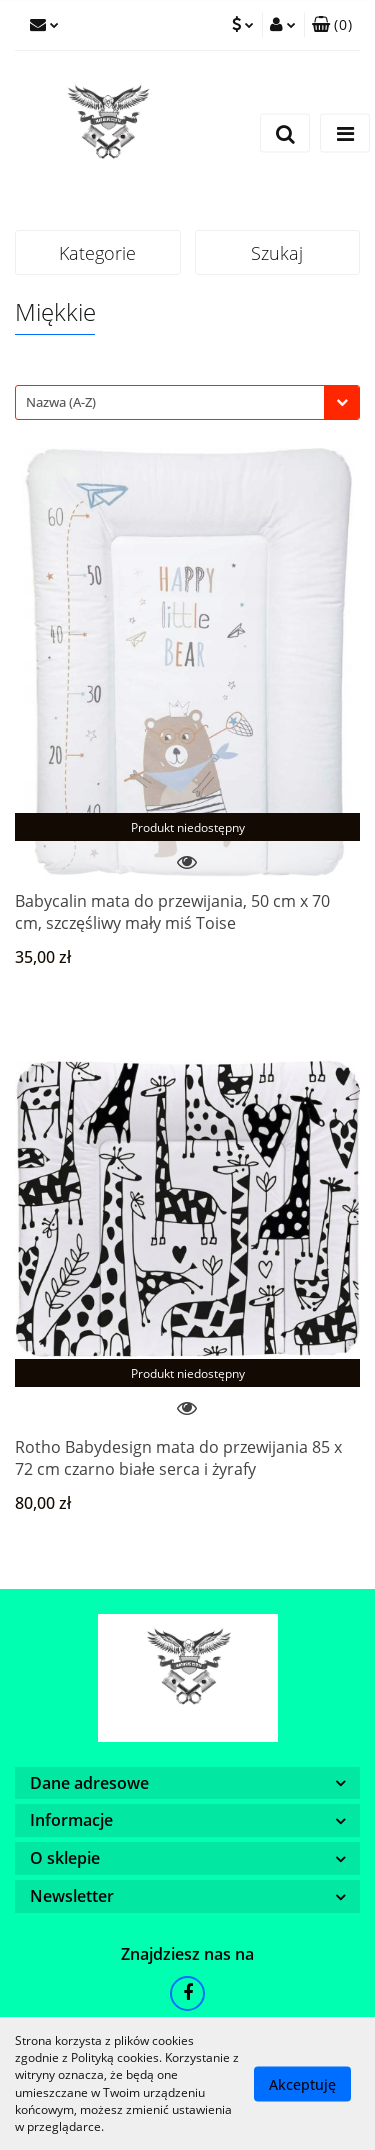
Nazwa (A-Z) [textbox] (61, 402)
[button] (332, 25)
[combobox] (187, 402)
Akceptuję (302, 2083)
